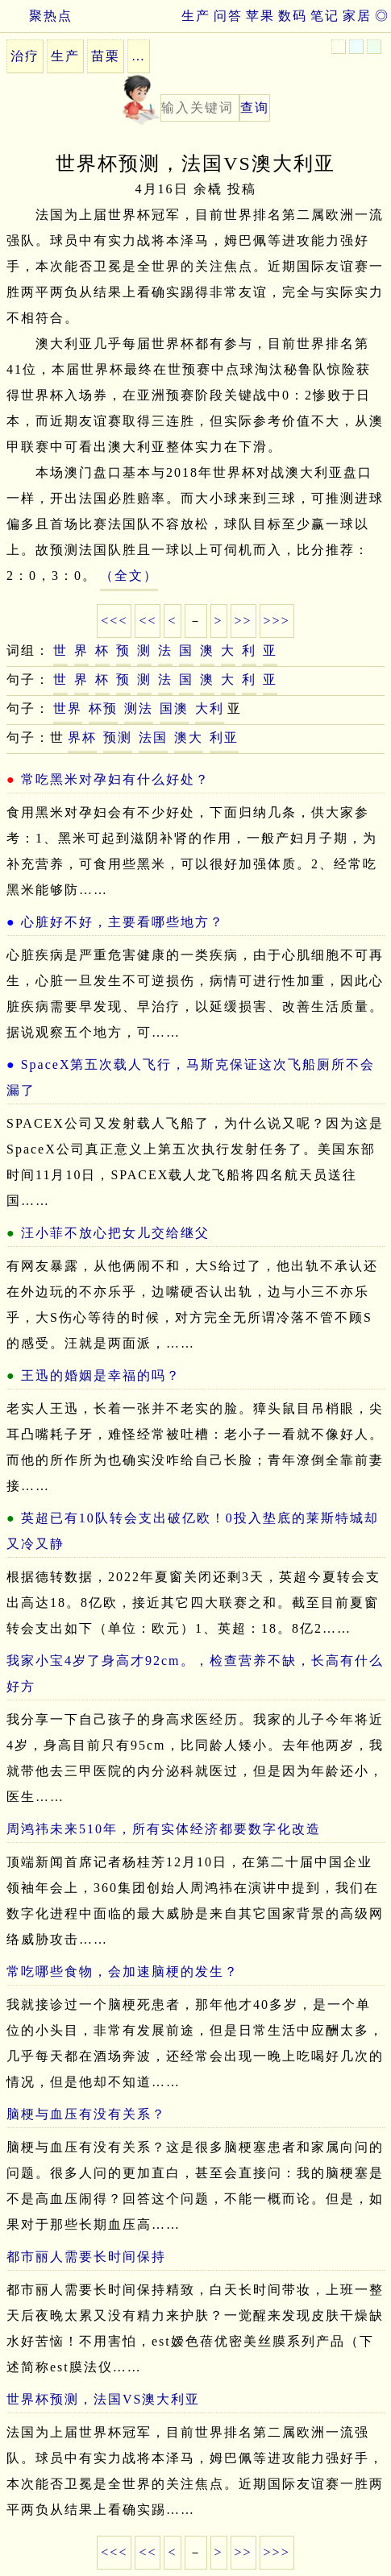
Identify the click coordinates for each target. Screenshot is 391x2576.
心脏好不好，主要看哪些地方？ (122, 922)
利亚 (224, 737)
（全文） (129, 575)
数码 (292, 16)
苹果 (260, 16)
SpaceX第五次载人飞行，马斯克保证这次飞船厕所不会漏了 (190, 1077)
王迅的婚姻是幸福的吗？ (101, 1375)
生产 (195, 16)
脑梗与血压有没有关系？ (86, 2114)
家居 (357, 16)
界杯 (82, 737)
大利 (209, 708)
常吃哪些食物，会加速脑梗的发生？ (122, 1971)
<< (147, 620)
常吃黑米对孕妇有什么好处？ (115, 779)
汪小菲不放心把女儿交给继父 (115, 1233)
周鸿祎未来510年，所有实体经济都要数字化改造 (163, 1829)
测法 (138, 708)
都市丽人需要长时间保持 (86, 2256)
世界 (67, 708)
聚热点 (36, 16)
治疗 (25, 56)
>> (243, 620)
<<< (114, 620)
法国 (153, 737)
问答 (228, 16)
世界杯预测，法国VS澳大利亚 (103, 2399)
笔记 (324, 16)
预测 (117, 737)
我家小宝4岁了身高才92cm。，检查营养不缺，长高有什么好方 (195, 1673)
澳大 (188, 737)
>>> (277, 620)
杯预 (103, 708)
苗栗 (105, 56)
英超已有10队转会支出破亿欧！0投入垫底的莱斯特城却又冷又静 (192, 1531)
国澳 (174, 708)
